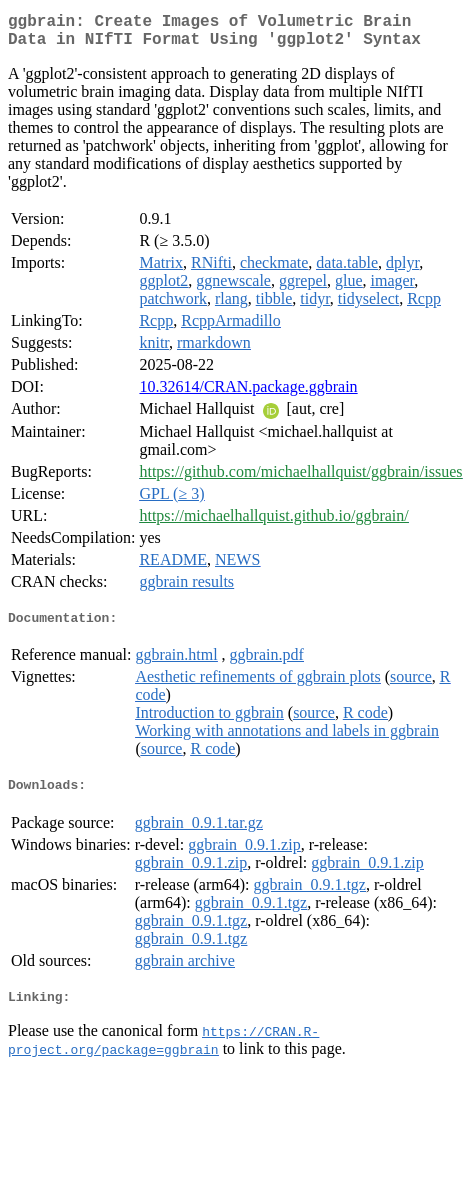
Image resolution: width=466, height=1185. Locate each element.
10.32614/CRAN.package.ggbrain (248, 394)
